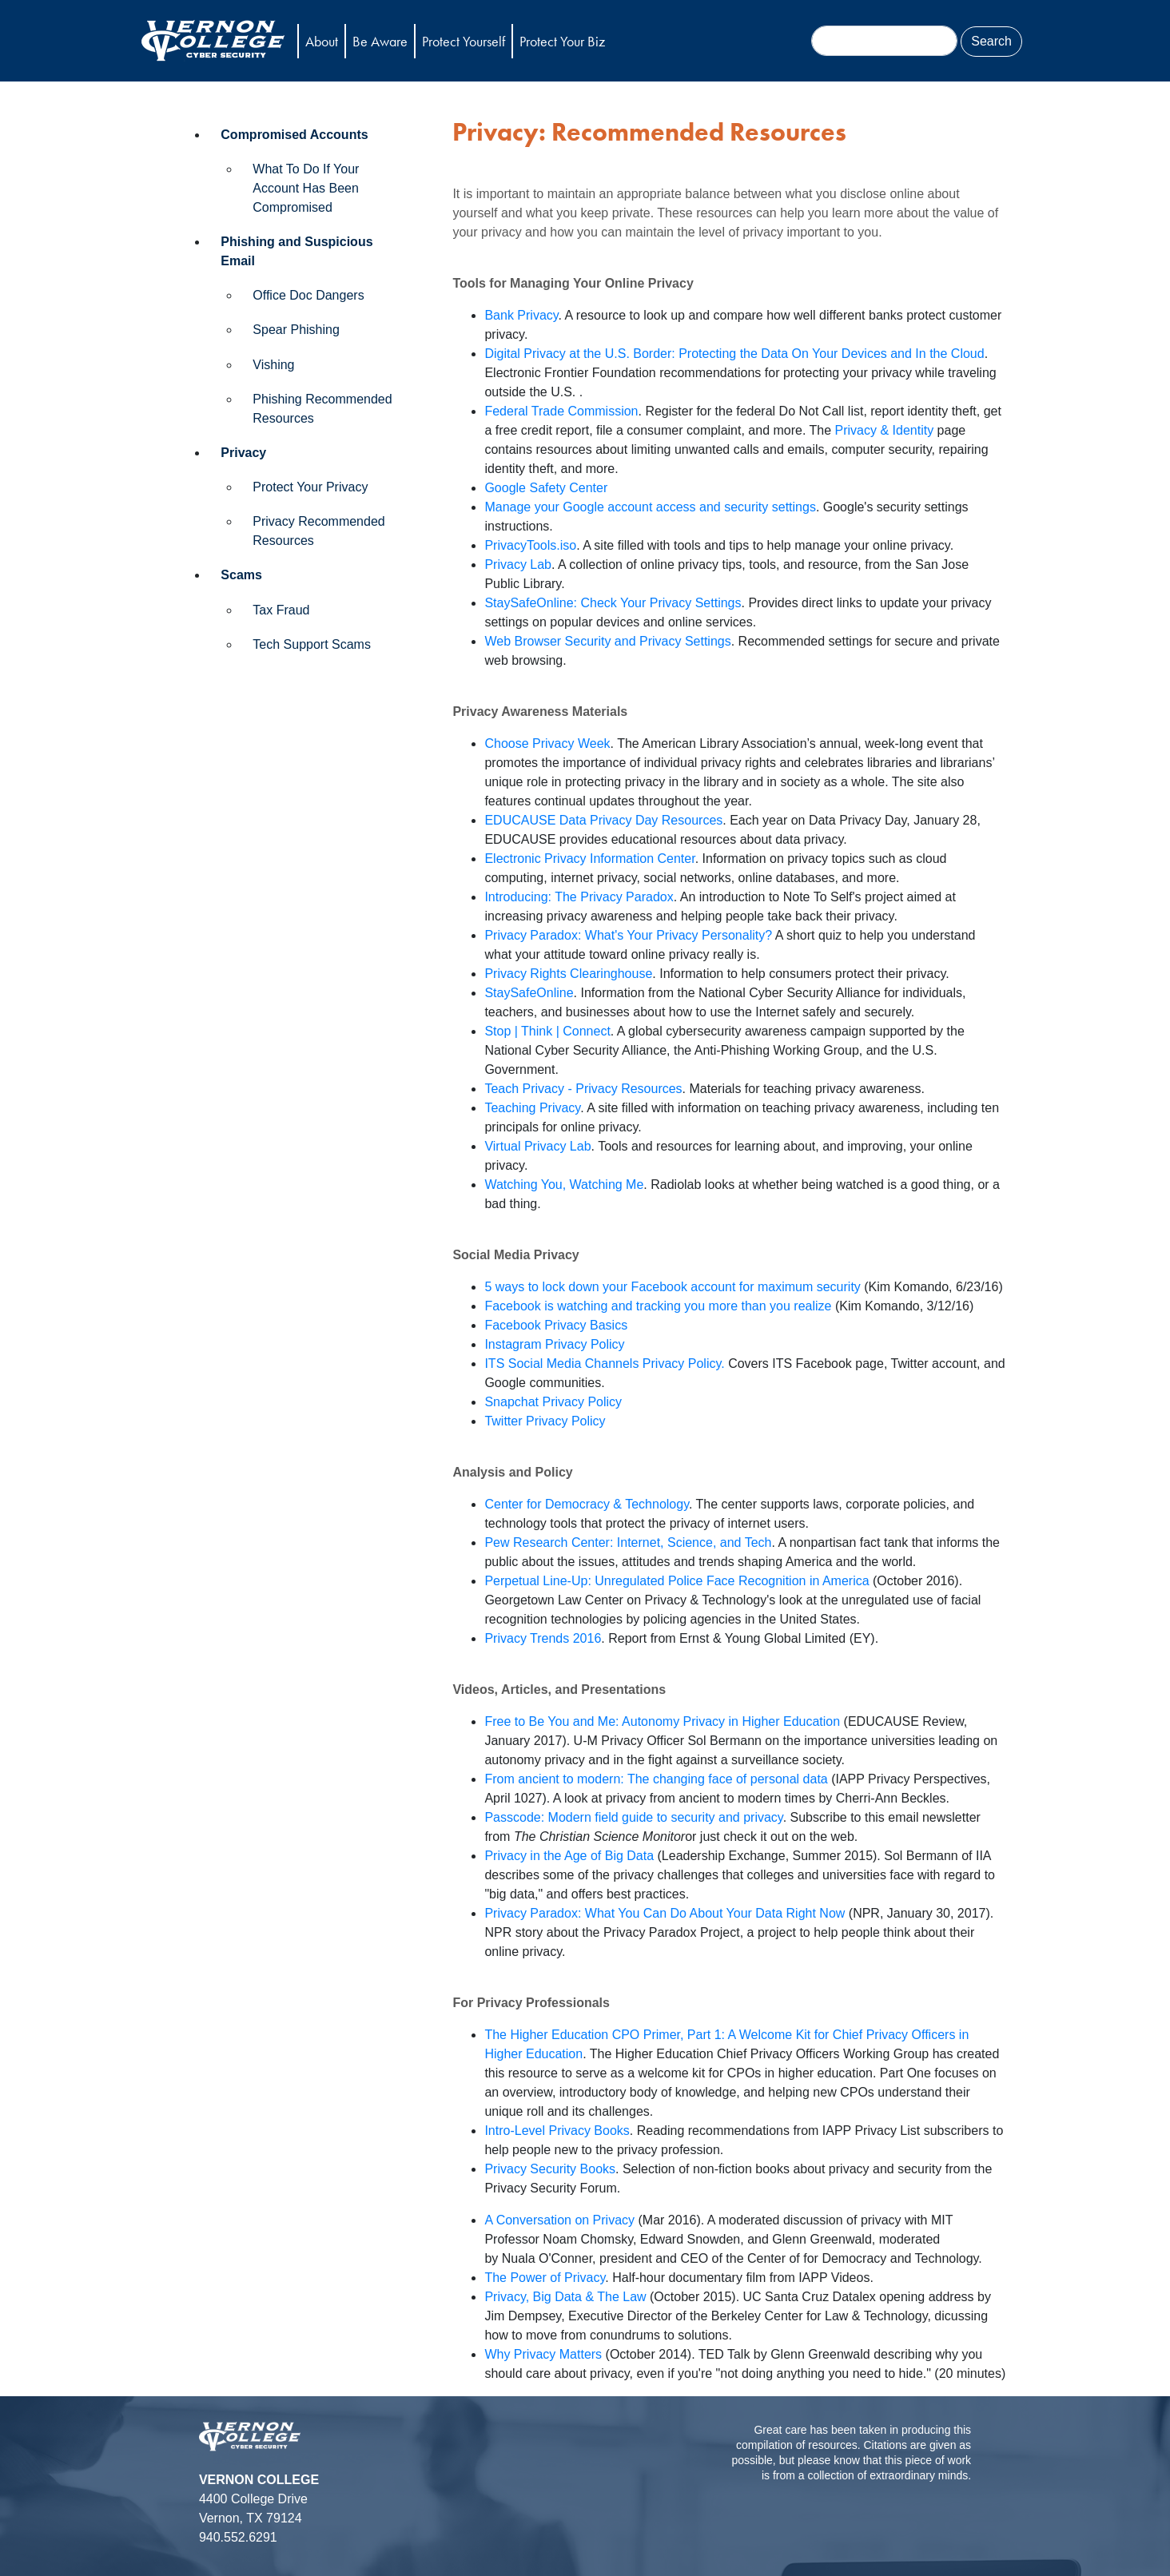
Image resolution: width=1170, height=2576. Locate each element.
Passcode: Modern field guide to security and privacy (633, 1817)
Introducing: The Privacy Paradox (578, 897)
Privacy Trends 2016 (542, 1638)
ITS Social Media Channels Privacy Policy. (604, 1363)
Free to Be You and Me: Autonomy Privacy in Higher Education (662, 1721)
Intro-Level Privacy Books (556, 2130)
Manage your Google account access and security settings (649, 507)
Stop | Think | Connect (547, 1031)
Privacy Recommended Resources (318, 531)
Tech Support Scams (312, 644)
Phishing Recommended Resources (322, 408)
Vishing (273, 365)
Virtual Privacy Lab (537, 1146)
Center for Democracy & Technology (586, 1504)
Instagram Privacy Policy (554, 1344)
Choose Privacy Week (547, 743)
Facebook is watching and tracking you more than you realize (657, 1306)
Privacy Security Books (549, 2169)
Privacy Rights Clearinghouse (568, 973)
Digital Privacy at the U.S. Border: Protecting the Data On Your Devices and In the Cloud (734, 353)
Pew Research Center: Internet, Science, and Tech (627, 1542)
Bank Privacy (521, 315)
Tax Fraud (281, 610)
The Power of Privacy (544, 2277)
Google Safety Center (545, 488)
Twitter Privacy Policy (544, 1421)
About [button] (321, 41)
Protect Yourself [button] (463, 41)
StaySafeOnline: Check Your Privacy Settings (612, 603)
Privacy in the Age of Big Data (569, 1855)
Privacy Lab (517, 564)
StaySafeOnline (528, 993)
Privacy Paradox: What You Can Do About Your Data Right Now (664, 1913)
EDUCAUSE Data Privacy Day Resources (603, 820)
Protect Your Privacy (310, 487)
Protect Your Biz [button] (562, 41)
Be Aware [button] (380, 41)
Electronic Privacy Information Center (589, 858)
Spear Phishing (296, 329)
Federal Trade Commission (561, 411)
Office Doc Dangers (308, 295)
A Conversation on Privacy (559, 2220)
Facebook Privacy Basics (555, 1325)
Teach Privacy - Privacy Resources (583, 1088)
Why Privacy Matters (543, 2354)
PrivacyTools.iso (530, 545)
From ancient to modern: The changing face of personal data (655, 1779)
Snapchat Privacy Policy (553, 1402)
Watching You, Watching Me (563, 1184)
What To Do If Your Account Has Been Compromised (306, 188)
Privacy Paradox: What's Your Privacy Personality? (628, 935)
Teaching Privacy (532, 1108)
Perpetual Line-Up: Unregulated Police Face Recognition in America (676, 1581)
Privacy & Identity (884, 430)
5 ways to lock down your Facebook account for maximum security (672, 1287)
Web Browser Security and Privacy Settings (607, 641)
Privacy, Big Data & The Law (565, 2297)
